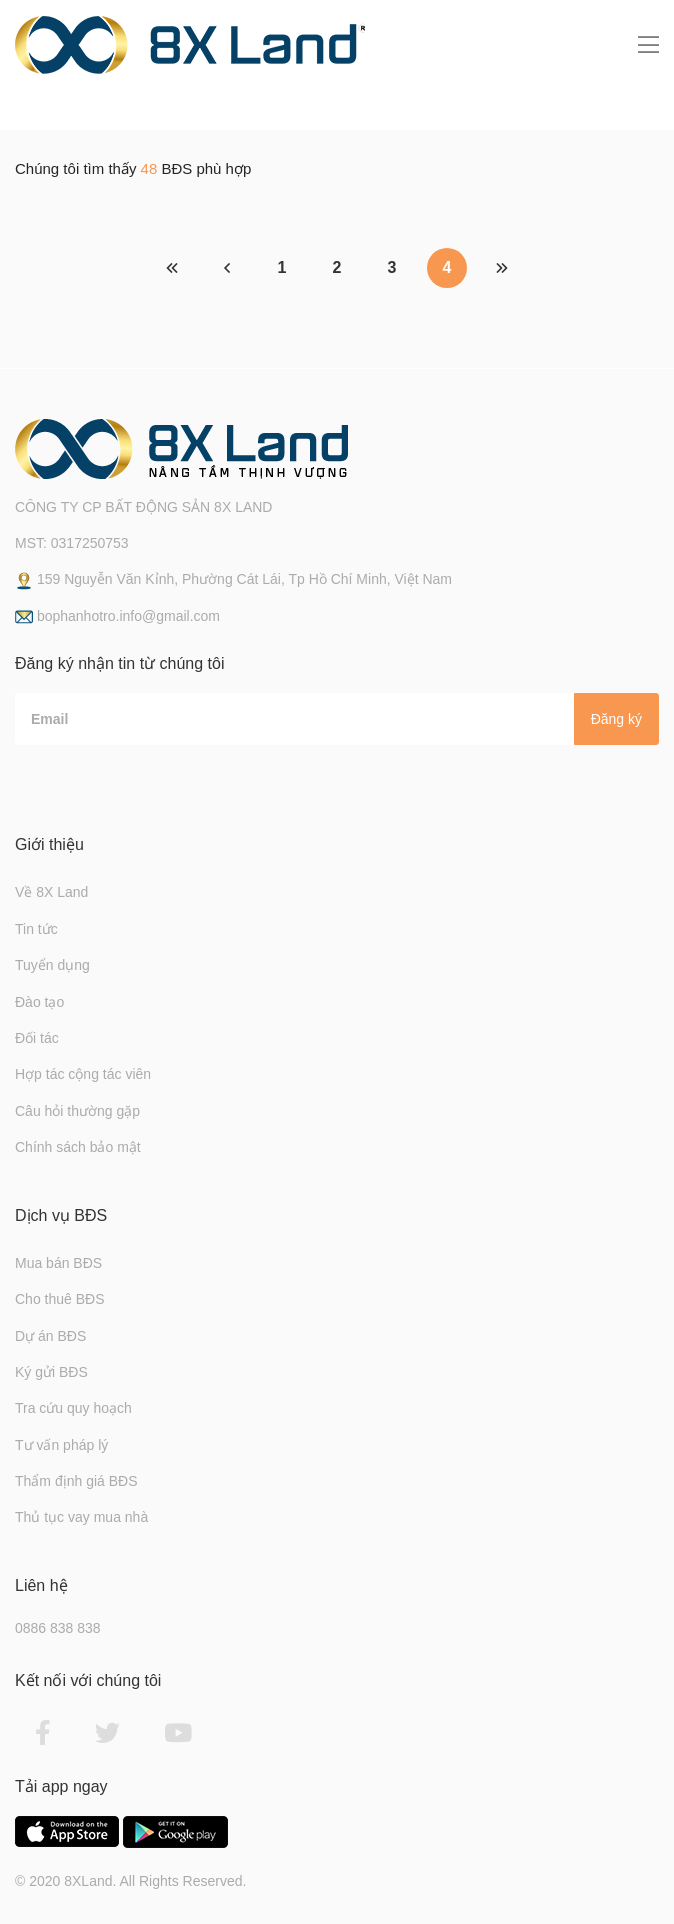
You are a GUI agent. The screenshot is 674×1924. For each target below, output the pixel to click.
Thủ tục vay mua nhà (81, 1517)
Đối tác (37, 1038)
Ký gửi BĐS (51, 1372)
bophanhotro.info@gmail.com (117, 617)
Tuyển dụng (52, 965)
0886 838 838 (58, 1628)
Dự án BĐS (50, 1336)
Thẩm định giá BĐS (76, 1481)
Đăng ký (616, 719)
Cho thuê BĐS (60, 1299)
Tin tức (36, 929)
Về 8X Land (51, 892)
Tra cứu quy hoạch (73, 1408)
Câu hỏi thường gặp (77, 1111)
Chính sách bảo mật (78, 1147)
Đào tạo (39, 1002)
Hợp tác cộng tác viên (83, 1074)
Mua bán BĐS (58, 1263)
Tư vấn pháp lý (61, 1445)
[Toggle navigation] (648, 45)
